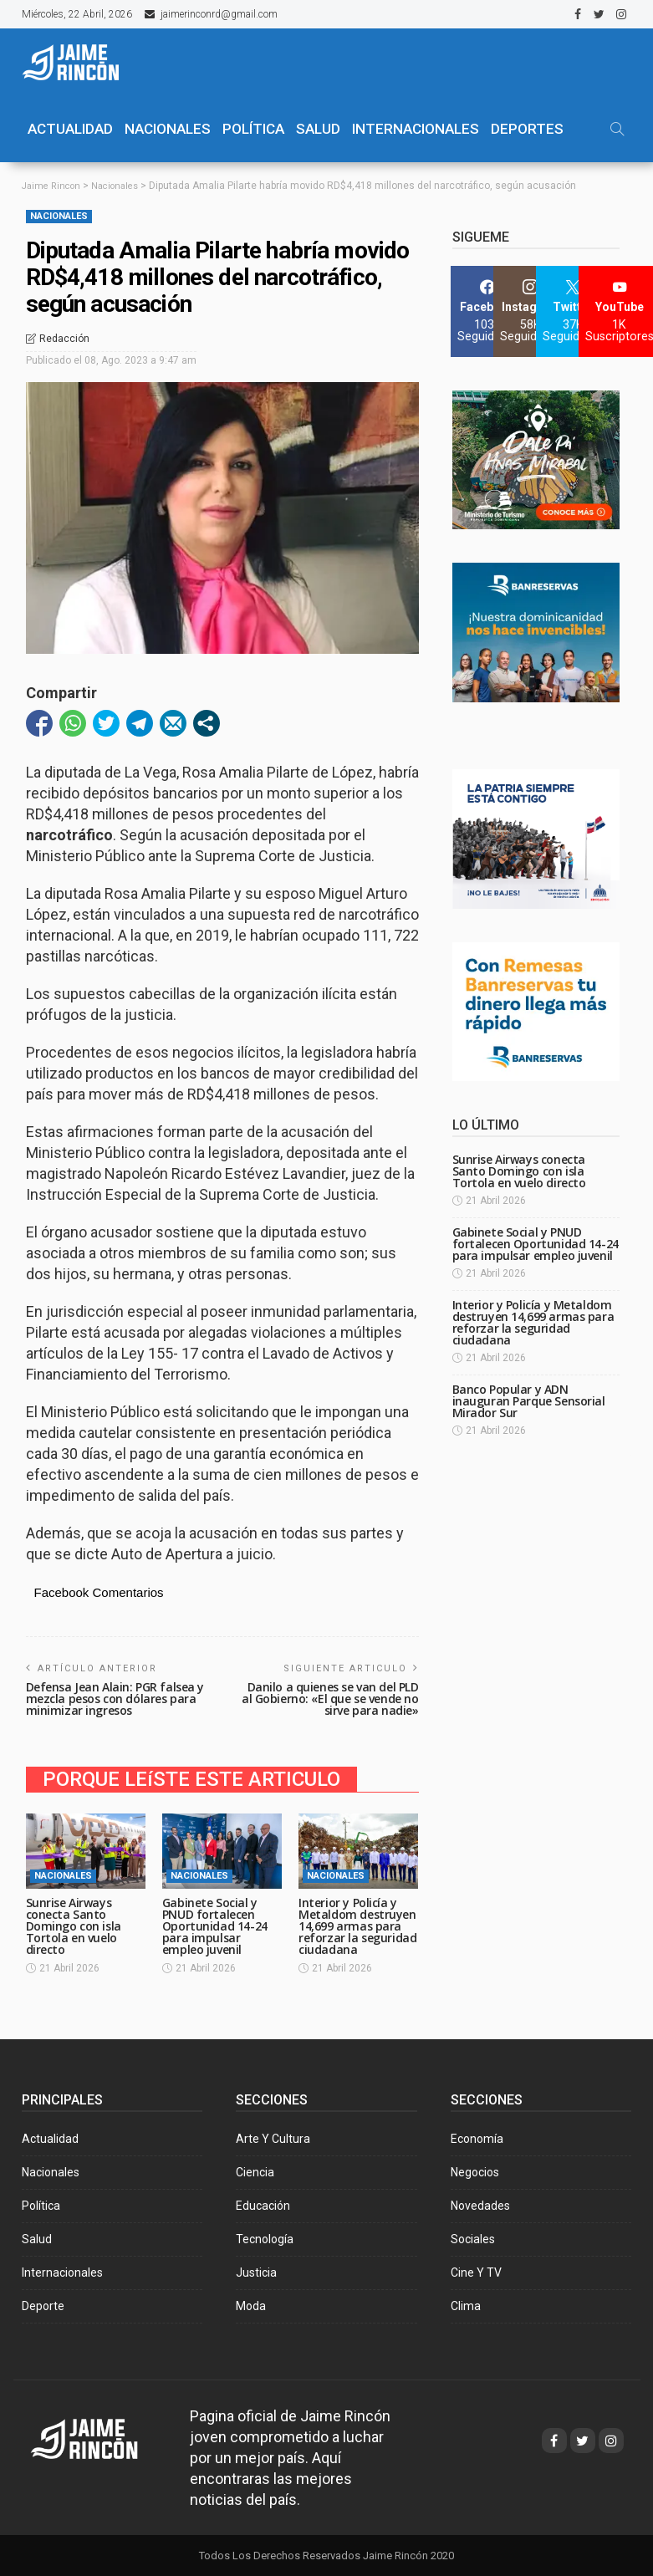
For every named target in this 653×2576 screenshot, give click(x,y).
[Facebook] (488, 310)
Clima (466, 2305)
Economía (477, 2138)
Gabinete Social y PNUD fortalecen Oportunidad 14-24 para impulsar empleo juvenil (215, 1925)
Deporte (43, 2305)
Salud (37, 2238)
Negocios (475, 2171)
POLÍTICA (253, 128)
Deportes (527, 128)
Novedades (480, 2204)
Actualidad (50, 2138)
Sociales (473, 2238)
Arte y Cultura (273, 2138)
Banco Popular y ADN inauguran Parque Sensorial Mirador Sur (528, 1401)
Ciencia (255, 2171)
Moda (251, 2305)
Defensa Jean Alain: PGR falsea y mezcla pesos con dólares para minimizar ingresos (115, 1697)
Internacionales (415, 128)
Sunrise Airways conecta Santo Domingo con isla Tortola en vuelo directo (73, 1925)
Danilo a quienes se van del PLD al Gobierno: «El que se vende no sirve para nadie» (330, 1697)
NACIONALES (168, 128)
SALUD (318, 128)
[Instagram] (530, 310)
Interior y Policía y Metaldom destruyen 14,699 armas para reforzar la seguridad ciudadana (357, 1925)
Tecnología (264, 2238)
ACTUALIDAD (70, 128)
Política (41, 2204)
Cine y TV (476, 2271)
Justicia (256, 2271)
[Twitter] (573, 310)
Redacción (64, 338)
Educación (263, 2204)
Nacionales (59, 215)
